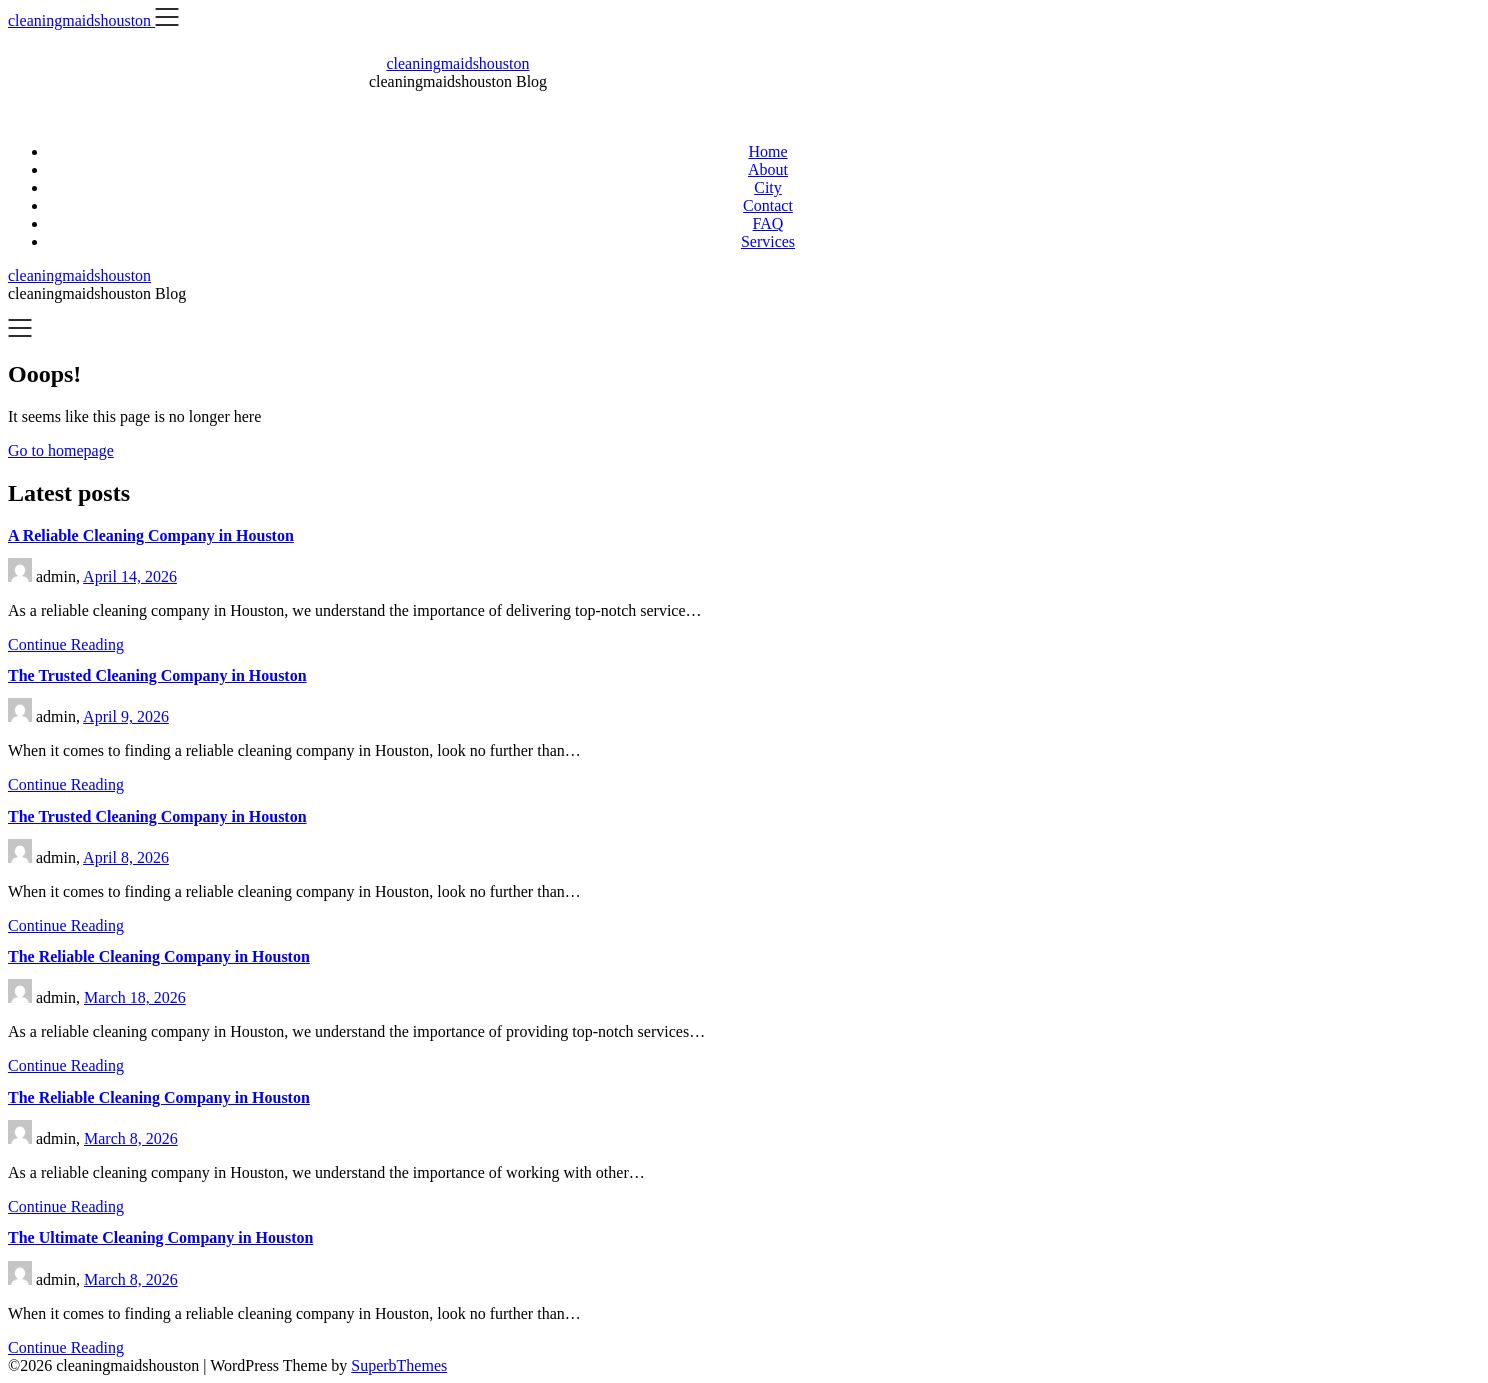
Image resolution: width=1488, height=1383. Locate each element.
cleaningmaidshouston (457, 63)
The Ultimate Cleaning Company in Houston (160, 1237)
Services (768, 241)
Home (767, 151)
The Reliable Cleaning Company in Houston (159, 956)
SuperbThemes (399, 1365)
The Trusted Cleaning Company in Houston (157, 675)
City (768, 187)
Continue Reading (66, 644)
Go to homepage (61, 450)
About (768, 169)
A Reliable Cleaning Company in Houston (151, 535)
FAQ (768, 223)
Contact (768, 205)
